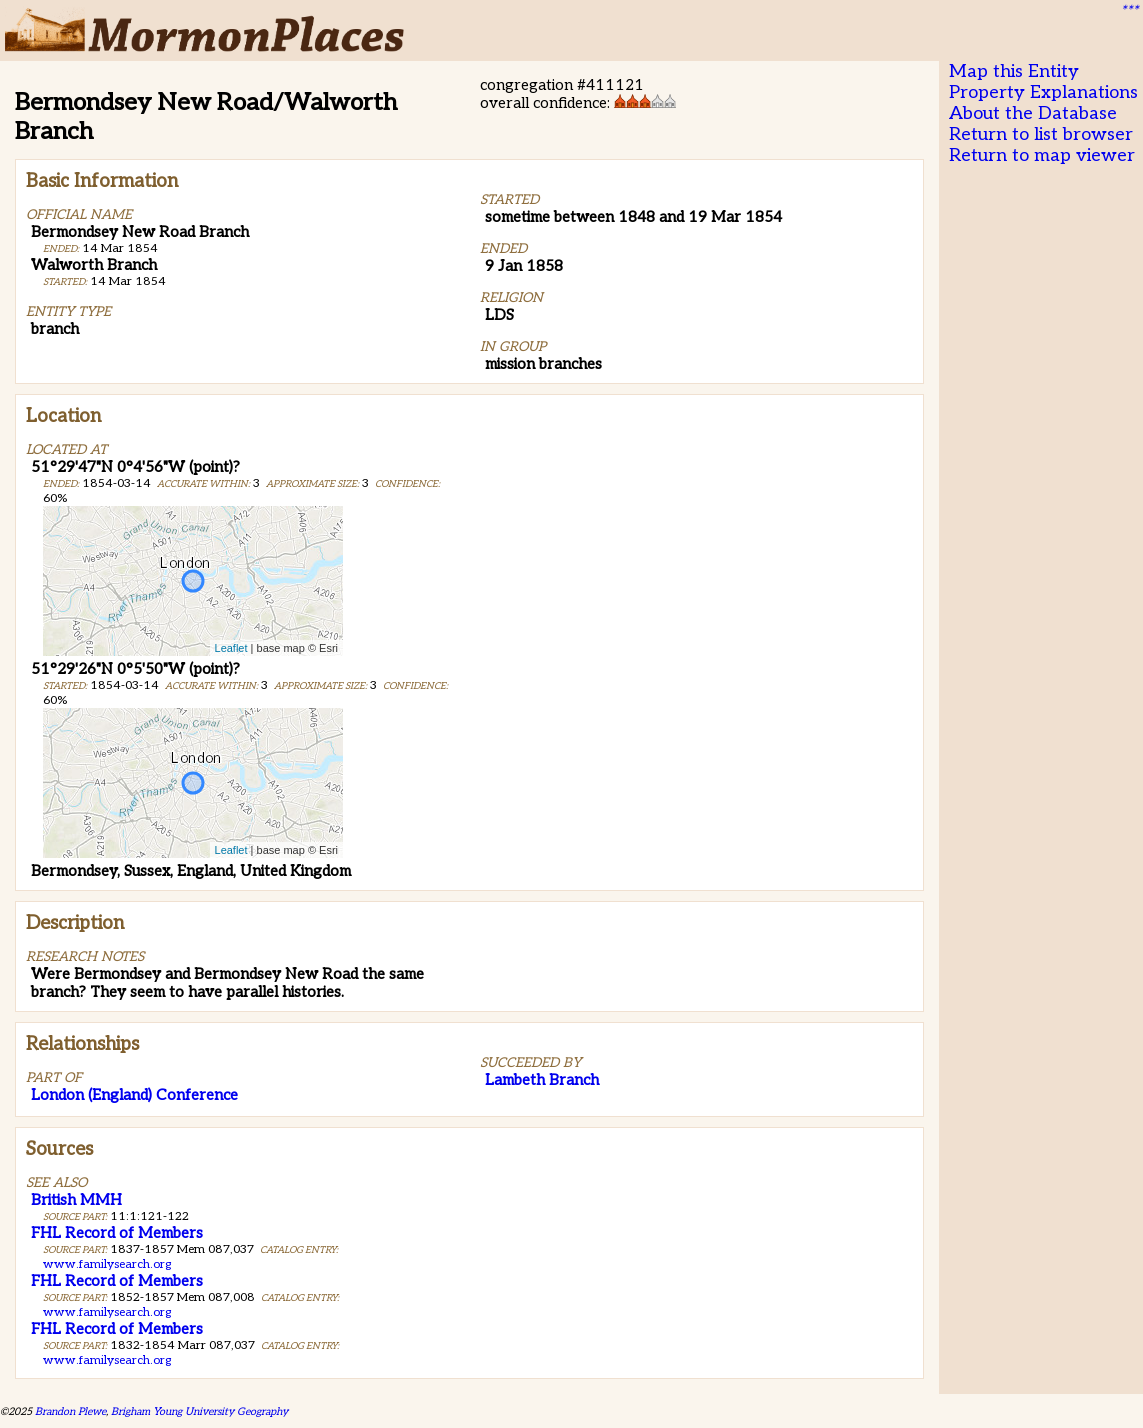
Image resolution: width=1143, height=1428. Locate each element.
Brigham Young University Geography (199, 1411)
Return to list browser (1041, 134)
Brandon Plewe (70, 1411)
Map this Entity (1014, 71)
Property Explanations (1043, 92)
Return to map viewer (1042, 155)
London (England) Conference (134, 1095)
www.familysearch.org (107, 1264)
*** (1129, 11)
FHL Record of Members (117, 1233)
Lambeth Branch (542, 1080)
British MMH (76, 1200)
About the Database (1033, 113)
